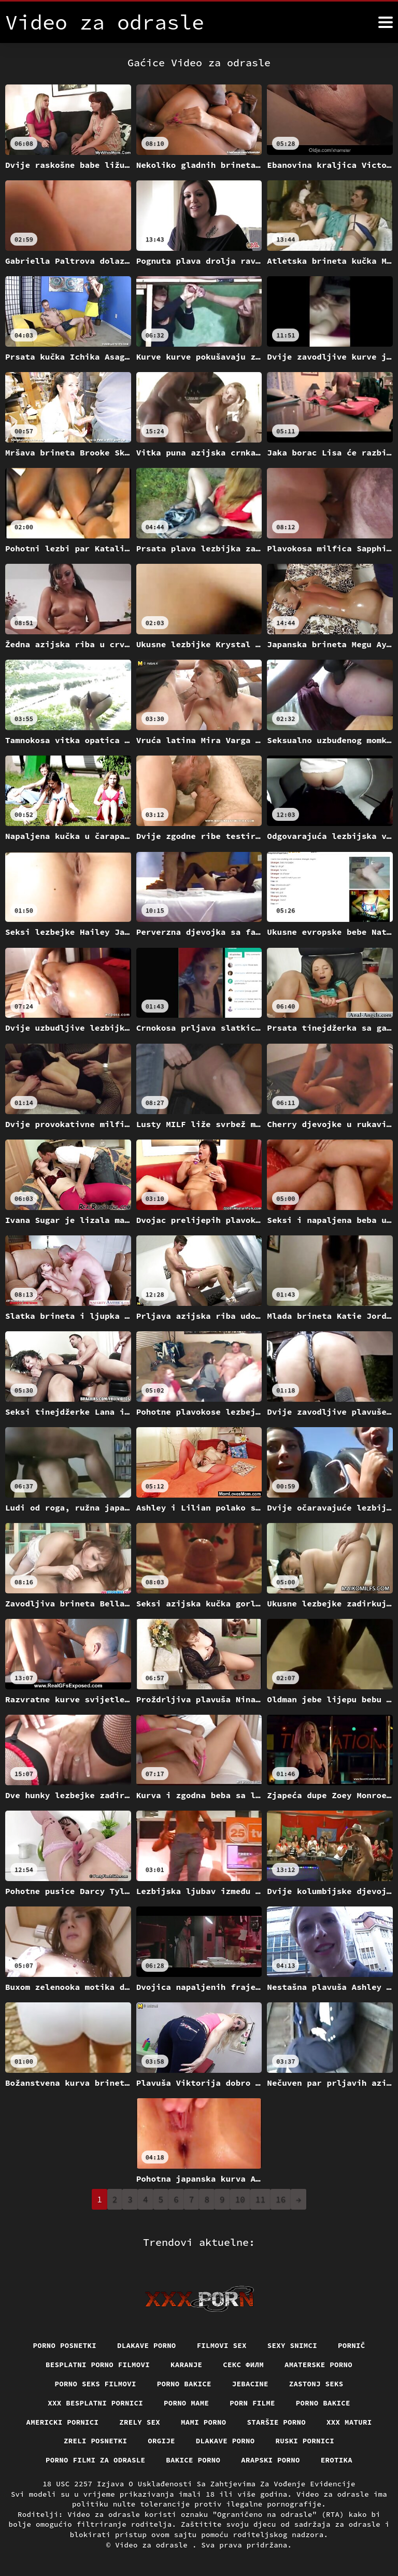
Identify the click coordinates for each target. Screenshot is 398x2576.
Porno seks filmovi (95, 2383)
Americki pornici (62, 2422)
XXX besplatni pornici (95, 2403)
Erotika (336, 2460)
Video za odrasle (153, 2545)
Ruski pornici (305, 2440)
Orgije (161, 2440)
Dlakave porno (146, 2345)
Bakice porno (193, 2460)
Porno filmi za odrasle (96, 2460)
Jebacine (250, 2383)
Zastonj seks (316, 2383)
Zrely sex (139, 2422)
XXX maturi (349, 2422)
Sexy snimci (292, 2345)
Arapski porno (270, 2460)
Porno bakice (184, 2383)
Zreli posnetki (95, 2440)
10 (240, 2199)
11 (260, 2199)
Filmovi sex (222, 2345)
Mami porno (203, 2422)
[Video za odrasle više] (385, 22)
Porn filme (252, 2403)
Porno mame (186, 2403)
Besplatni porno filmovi (98, 2364)
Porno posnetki (64, 2345)
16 (281, 2199)
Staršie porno (276, 2422)
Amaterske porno (318, 2364)
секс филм (243, 2364)
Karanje (186, 2364)
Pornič (351, 2345)
